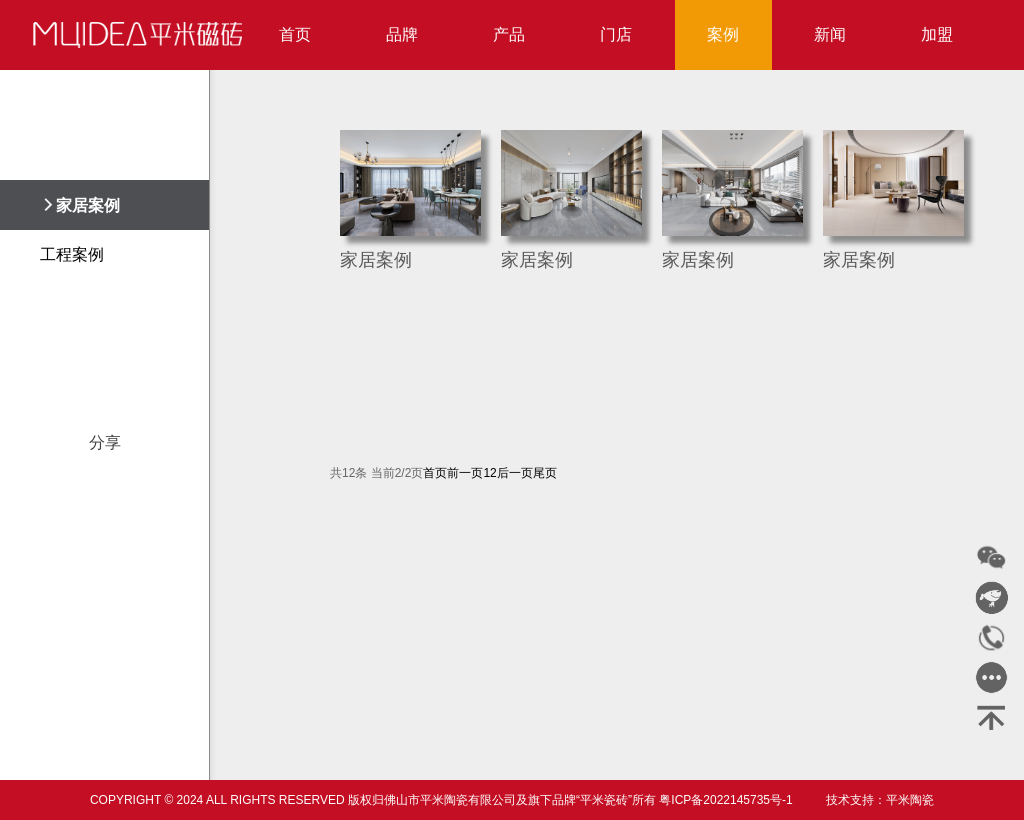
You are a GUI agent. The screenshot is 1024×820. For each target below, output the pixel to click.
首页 (295, 34)
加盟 (937, 34)
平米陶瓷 (910, 800)
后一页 (515, 473)
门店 (616, 34)
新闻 (830, 34)
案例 (723, 34)
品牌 (402, 34)
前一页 (465, 473)
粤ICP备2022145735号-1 (725, 800)
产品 (509, 34)
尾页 (545, 473)
